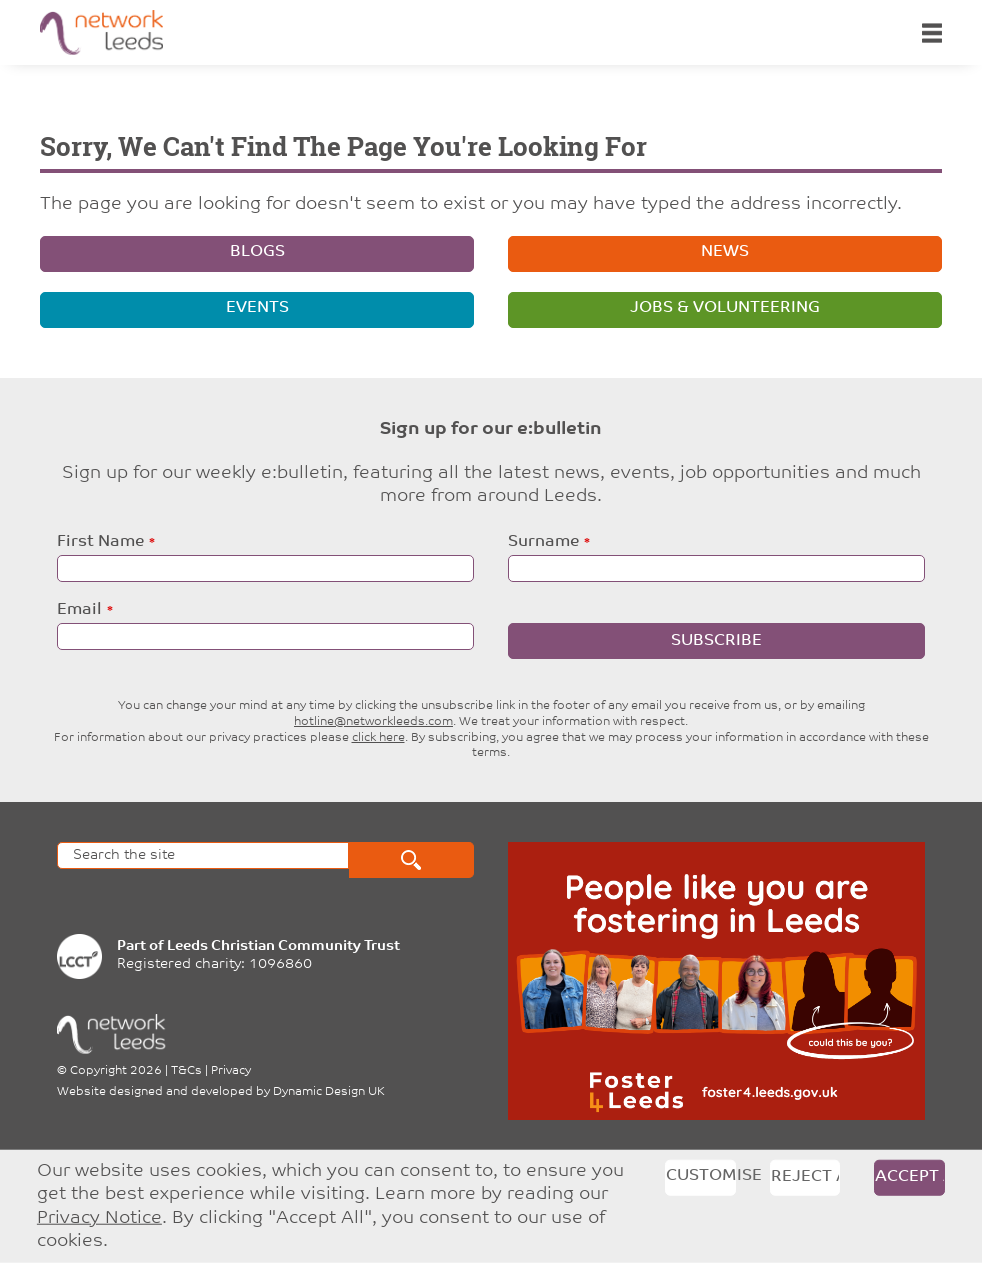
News (725, 252)
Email (79, 610)
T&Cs (186, 1071)
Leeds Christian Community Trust (283, 946)
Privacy (231, 1071)
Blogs (257, 252)
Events (257, 308)
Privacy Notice (99, 1217)
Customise (701, 1175)
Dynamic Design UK (329, 1092)
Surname (543, 542)
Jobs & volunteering (725, 308)
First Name (100, 542)
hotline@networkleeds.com (373, 722)
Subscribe (716, 641)
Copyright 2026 (116, 1071)
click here (378, 738)
